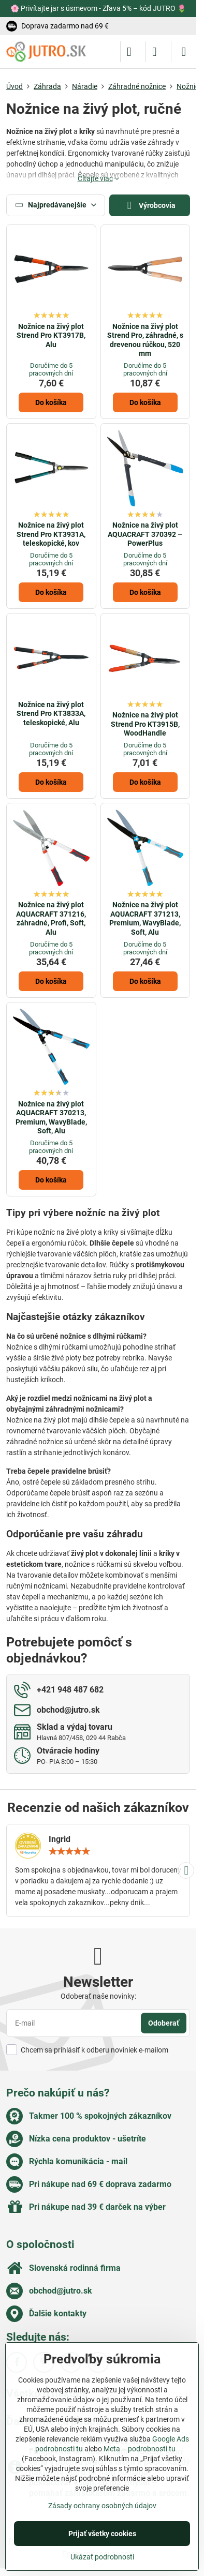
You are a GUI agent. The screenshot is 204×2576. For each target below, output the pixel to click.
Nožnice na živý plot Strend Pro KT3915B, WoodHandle (145, 724)
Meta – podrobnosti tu (140, 2449)
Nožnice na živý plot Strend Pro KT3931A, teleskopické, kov (51, 534)
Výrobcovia (150, 205)
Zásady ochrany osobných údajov (102, 2506)
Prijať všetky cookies (102, 2533)
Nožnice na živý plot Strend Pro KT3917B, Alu (51, 335)
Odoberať (163, 2023)
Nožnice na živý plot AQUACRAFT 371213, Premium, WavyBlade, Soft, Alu (145, 918)
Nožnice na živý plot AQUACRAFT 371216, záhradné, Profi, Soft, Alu (51, 918)
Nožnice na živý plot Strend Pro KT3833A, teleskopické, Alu (51, 713)
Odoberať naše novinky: (98, 1996)
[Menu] (183, 51)
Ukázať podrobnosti (102, 2557)
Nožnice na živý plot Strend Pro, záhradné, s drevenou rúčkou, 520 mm (145, 340)
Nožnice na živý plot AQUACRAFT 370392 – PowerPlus (145, 534)
